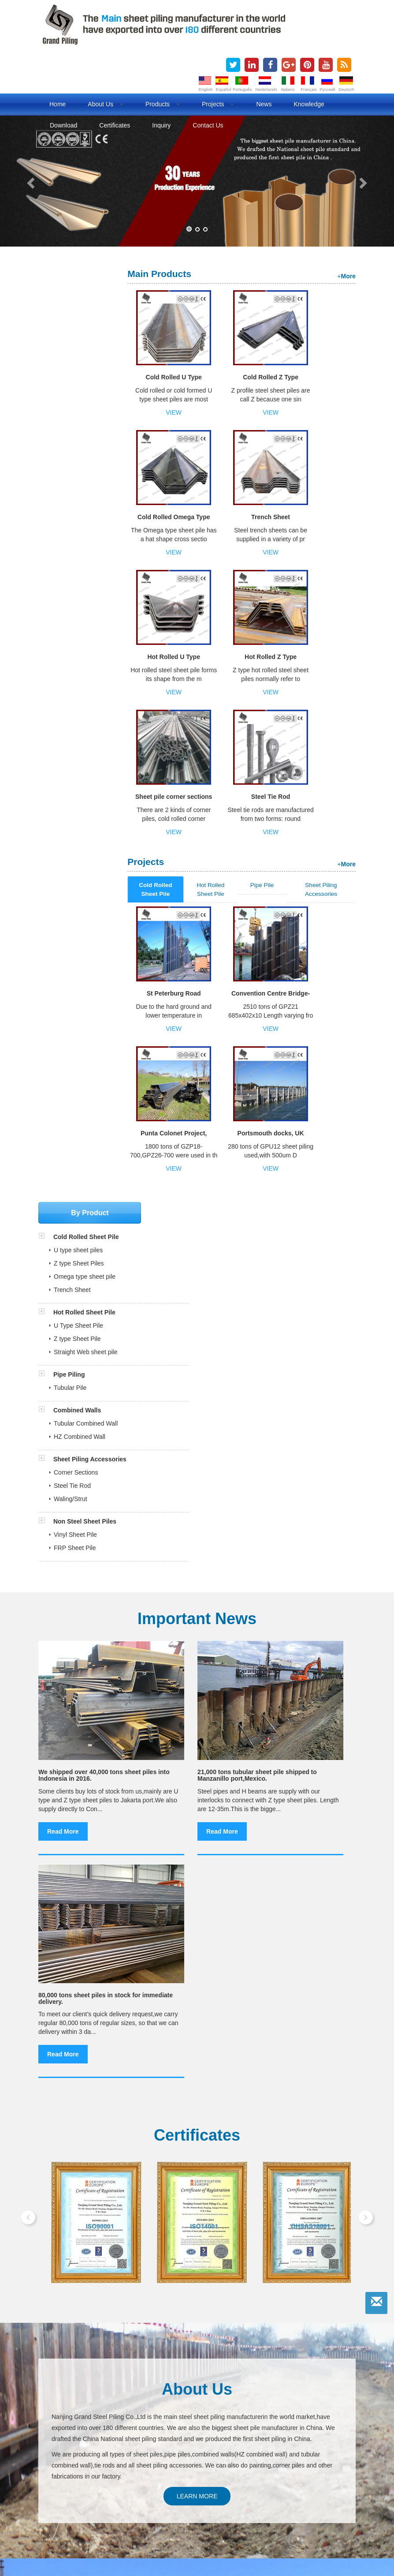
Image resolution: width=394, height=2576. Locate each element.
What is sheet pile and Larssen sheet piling (189, 1845)
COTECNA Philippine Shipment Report (101, 2312)
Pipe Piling (68, 441)
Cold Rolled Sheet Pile (85, 303)
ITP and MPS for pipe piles (85, 2341)
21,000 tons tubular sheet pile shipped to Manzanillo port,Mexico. (192, 982)
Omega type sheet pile (84, 343)
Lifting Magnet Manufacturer (299, 2531)
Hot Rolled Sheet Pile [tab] (226, 610)
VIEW (177, 412)
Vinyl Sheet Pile (75, 601)
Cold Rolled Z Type (228, 380)
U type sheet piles (78, 316)
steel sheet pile (150, 2511)
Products (162, 104)
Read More (63, 1050)
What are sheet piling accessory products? (188, 1888)
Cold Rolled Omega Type (280, 380)
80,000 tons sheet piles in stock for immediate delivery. (305, 978)
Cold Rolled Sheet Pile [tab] (178, 610)
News (263, 104)
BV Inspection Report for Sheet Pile (96, 2332)
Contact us (208, 125)
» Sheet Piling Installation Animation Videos (102, 2426)
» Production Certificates (77, 2377)
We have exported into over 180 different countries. (121, 1699)
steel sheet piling (201, 2511)
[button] (29, 181)
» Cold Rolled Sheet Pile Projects (88, 2416)
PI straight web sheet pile (164, 1917)
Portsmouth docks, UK (332, 717)
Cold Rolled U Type (176, 380)
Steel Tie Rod (331, 516)
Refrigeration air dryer (224, 2531)
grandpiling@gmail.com (174, 2471)
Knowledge (309, 104)
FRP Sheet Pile (75, 614)
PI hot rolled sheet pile (161, 1903)
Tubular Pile (70, 454)
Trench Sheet (331, 377)
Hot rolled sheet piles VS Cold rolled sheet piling (196, 1859)
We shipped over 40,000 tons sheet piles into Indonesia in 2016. (80, 982)
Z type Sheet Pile (77, 405)
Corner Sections (76, 539)
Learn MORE (197, 1500)
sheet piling (107, 2511)
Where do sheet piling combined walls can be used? (201, 1874)
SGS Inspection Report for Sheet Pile (99, 2322)
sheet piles (70, 2511)
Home (57, 104)
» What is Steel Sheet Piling (81, 2396)
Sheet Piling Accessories (89, 525)
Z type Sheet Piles (79, 329)
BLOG (84, 2521)
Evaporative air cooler (157, 2531)
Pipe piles (56, 2521)
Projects (218, 104)
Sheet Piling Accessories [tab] (324, 610)
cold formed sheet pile (324, 2511)
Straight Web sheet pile (86, 418)
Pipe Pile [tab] (271, 605)
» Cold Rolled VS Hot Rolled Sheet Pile (97, 2407)
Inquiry (161, 125)
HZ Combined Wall (79, 503)
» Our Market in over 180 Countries (91, 2387)
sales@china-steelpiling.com (101, 2471)
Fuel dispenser (101, 2531)
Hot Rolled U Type (176, 520)
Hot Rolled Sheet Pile (83, 378)
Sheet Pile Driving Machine (88, 1728)
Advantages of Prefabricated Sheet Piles (106, 1713)
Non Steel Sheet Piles (84, 588)
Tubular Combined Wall (86, 490)
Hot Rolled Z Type (228, 520)
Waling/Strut (70, 565)
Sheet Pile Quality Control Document (98, 2351)
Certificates (114, 125)
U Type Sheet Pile (78, 392)
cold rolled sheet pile (259, 2511)
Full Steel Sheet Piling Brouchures (95, 2302)
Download (63, 125)
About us (105, 104)
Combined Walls (76, 476)
